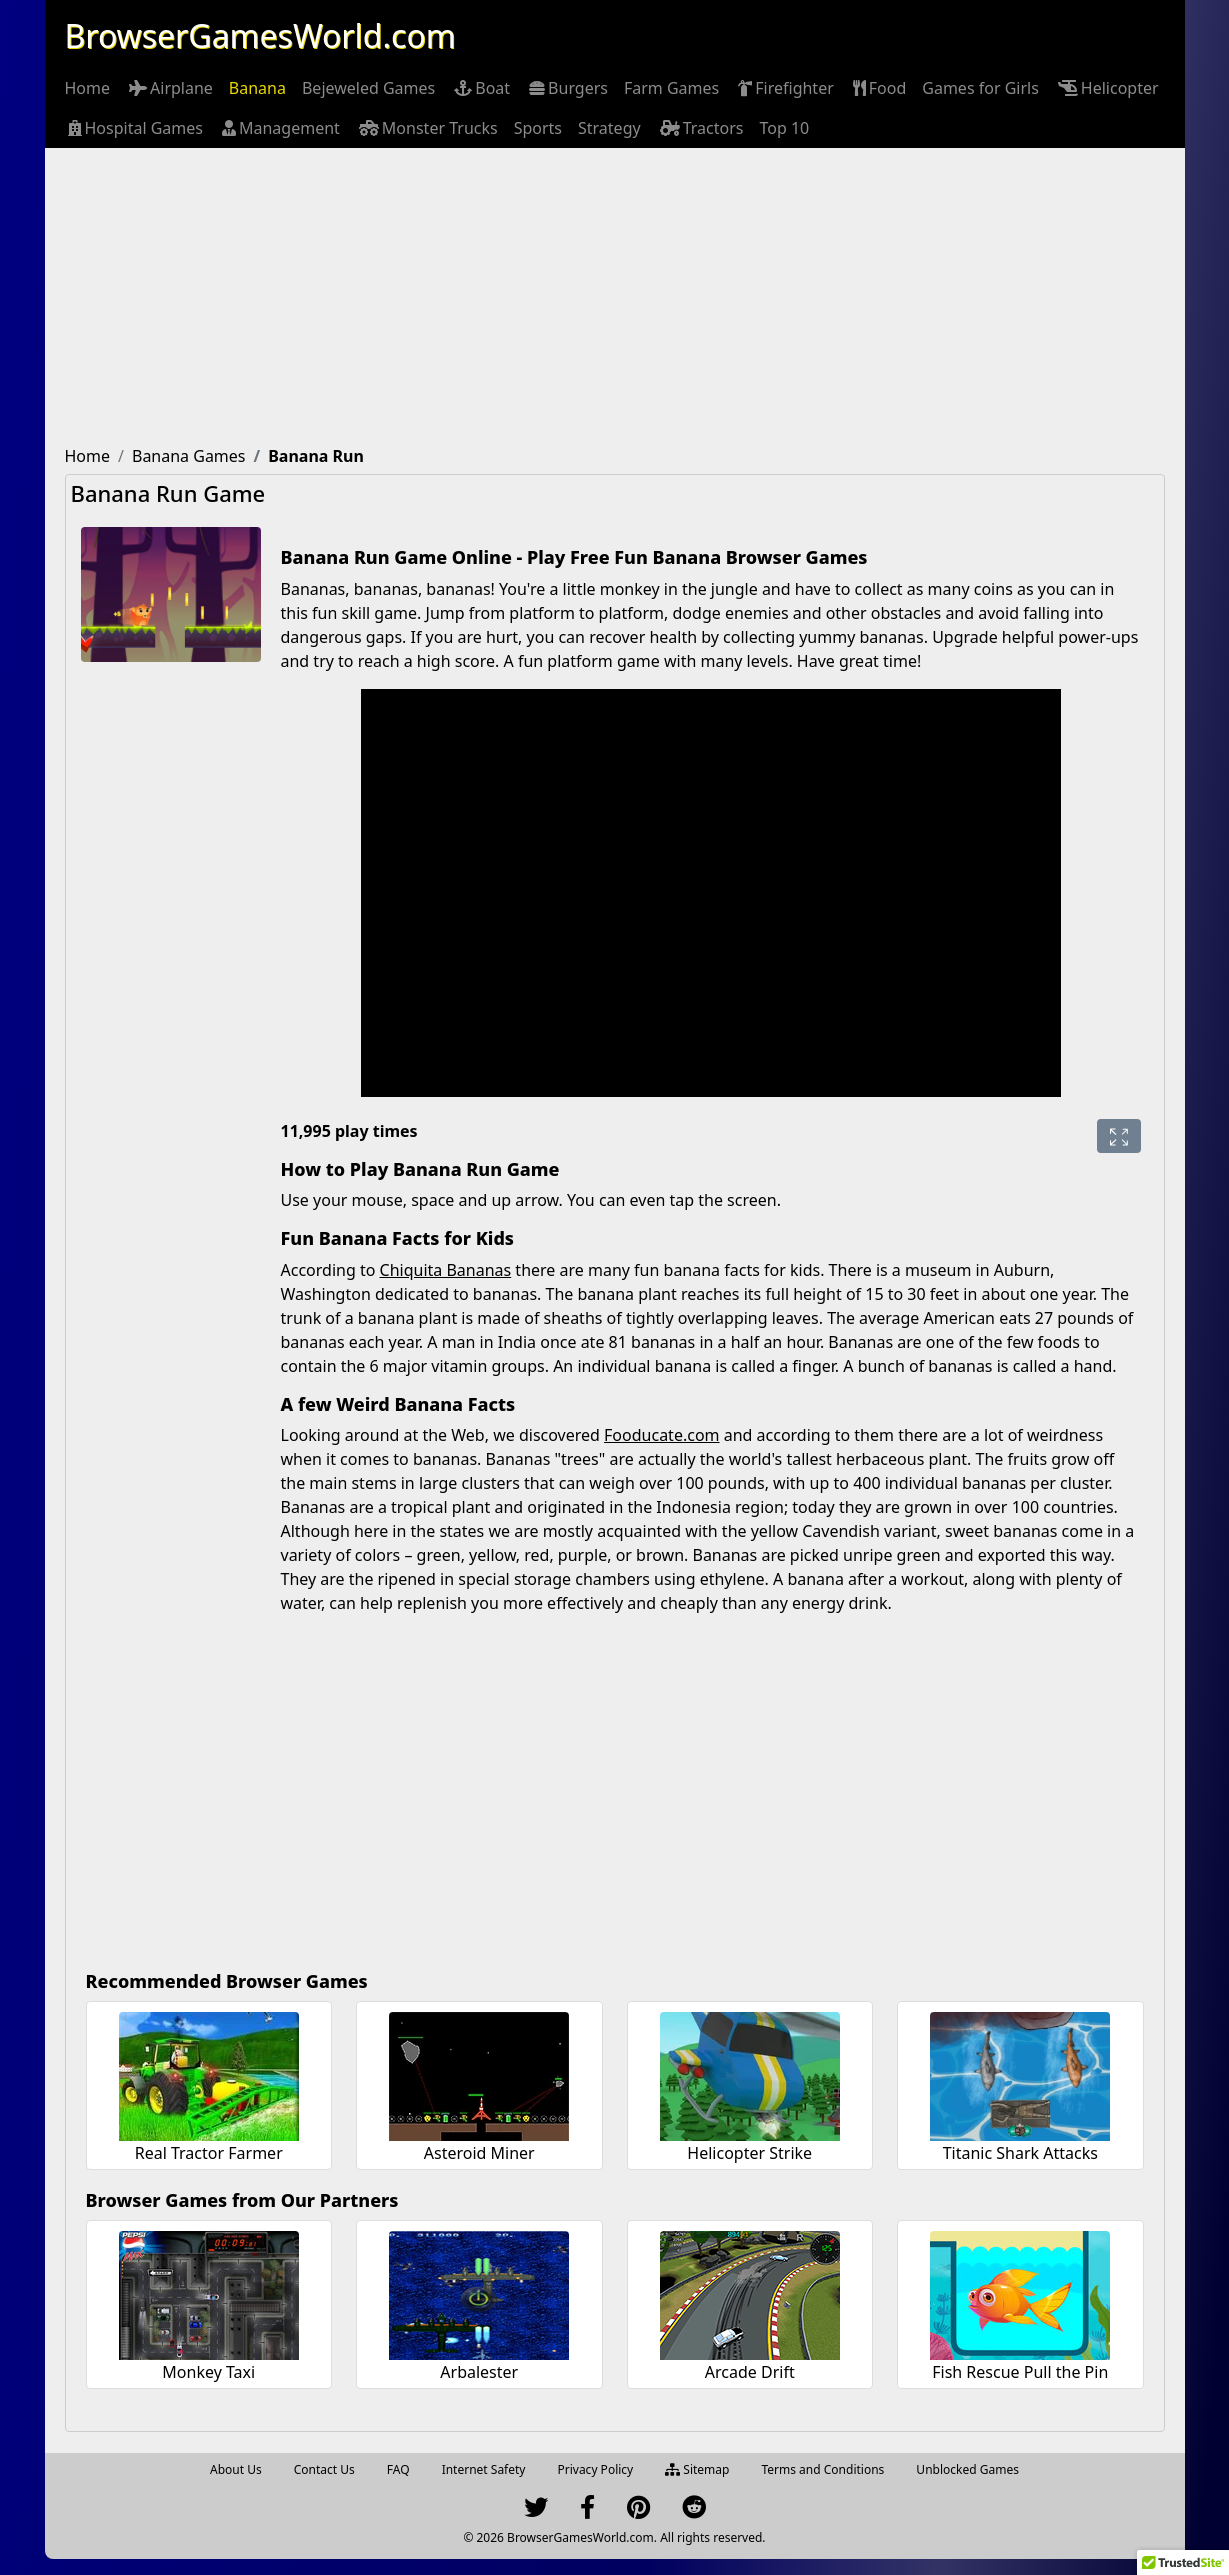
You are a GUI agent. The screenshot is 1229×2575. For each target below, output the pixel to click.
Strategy (609, 128)
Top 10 (784, 128)
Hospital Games (134, 128)
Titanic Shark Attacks (1020, 2153)
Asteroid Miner (479, 2153)
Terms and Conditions (822, 2469)
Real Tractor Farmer (209, 2153)
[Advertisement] (615, 298)
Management (279, 128)
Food (878, 88)
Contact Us (324, 2469)
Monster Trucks (427, 128)
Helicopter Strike (749, 2153)
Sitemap (697, 2469)
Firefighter (784, 88)
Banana (257, 88)
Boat (480, 88)
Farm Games (671, 88)
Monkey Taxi (208, 2372)
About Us (236, 2469)
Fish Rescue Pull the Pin (1020, 2372)
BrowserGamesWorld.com (260, 35)
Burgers (567, 88)
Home (88, 88)
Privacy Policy (595, 2469)
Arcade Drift (750, 2372)
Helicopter (1107, 88)
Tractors (700, 128)
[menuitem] (88, 88)
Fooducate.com (661, 1435)
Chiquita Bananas (446, 1270)
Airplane (169, 88)
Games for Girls (980, 88)
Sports (538, 128)
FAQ (398, 2469)
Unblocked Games (967, 2469)
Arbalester (479, 2372)
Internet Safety (484, 2469)
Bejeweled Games (368, 88)
